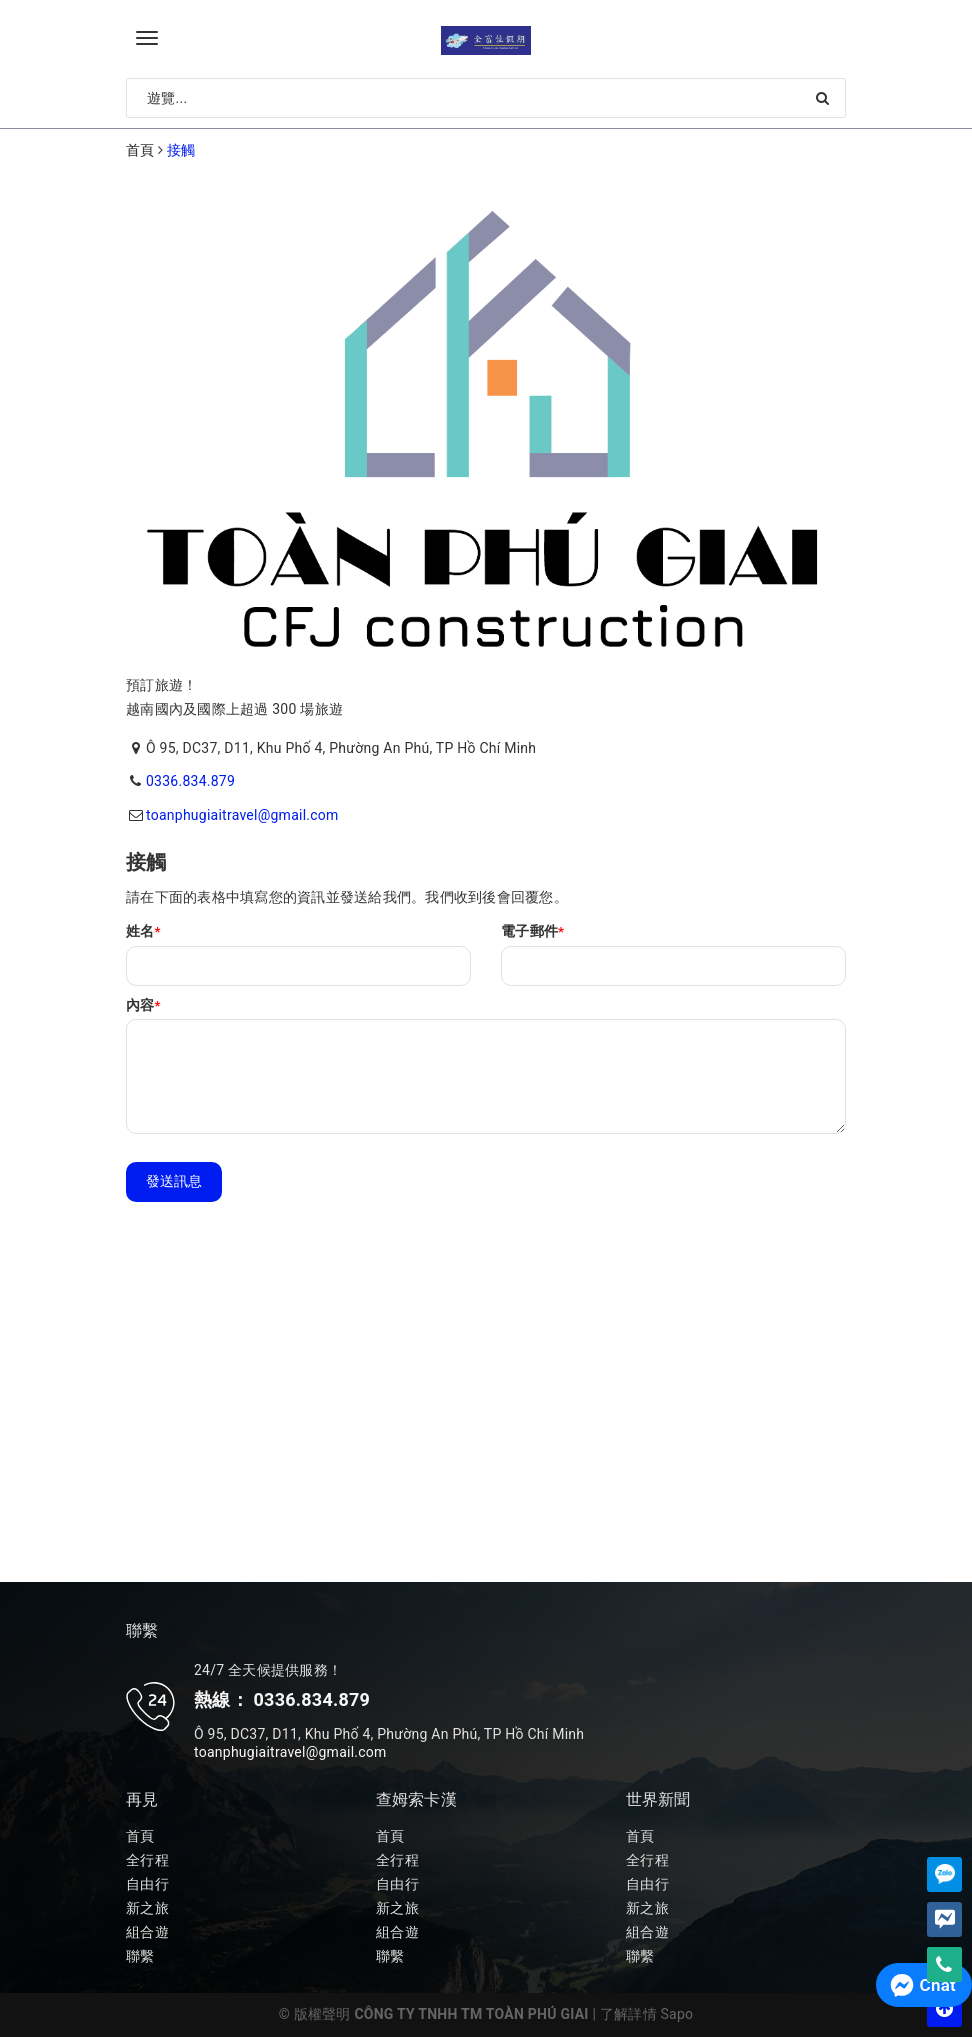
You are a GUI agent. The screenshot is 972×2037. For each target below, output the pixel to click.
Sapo (677, 2014)
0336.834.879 (190, 781)
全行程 (147, 1860)
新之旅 (147, 1908)
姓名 (143, 931)
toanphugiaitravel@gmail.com (242, 815)
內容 (143, 1005)
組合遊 (147, 1932)
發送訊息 (174, 1181)
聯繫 (140, 1956)
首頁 (140, 1836)
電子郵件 (532, 931)
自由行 (147, 1884)
